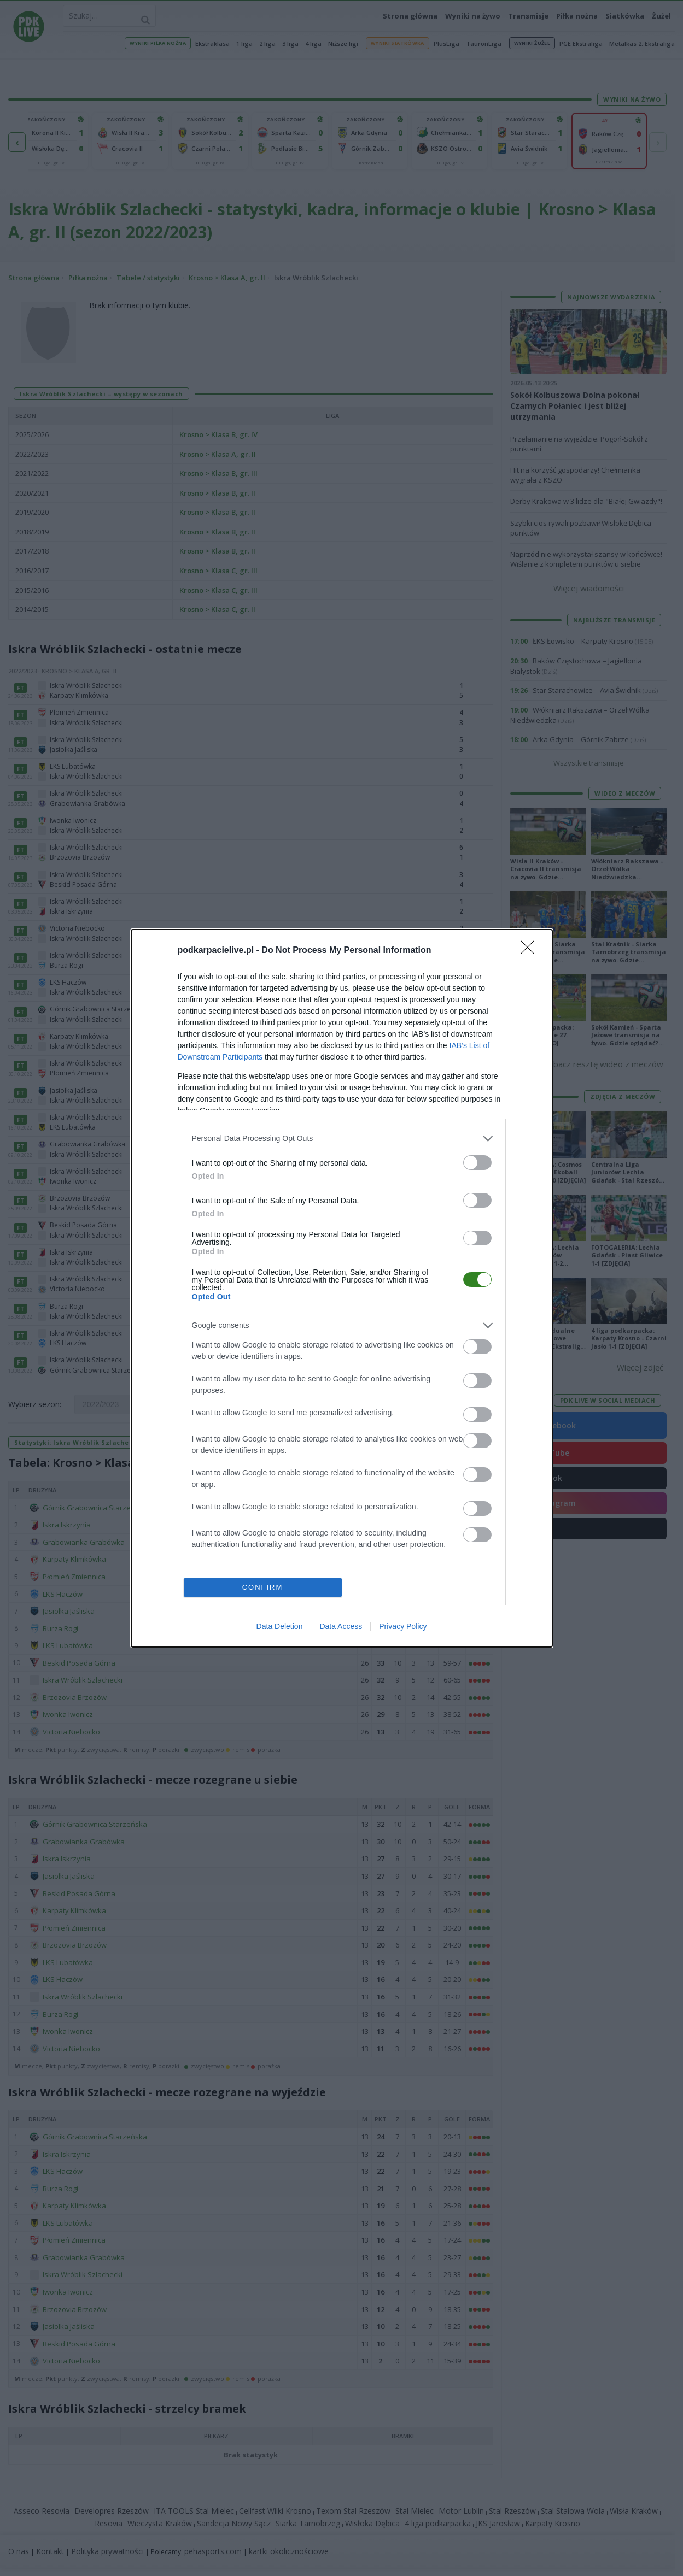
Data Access (340, 1627)
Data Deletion (279, 1627)
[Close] (531, 949)
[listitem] (342, 1137)
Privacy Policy (403, 1627)
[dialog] (341, 1288)
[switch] (477, 1161)
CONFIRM (263, 1587)
